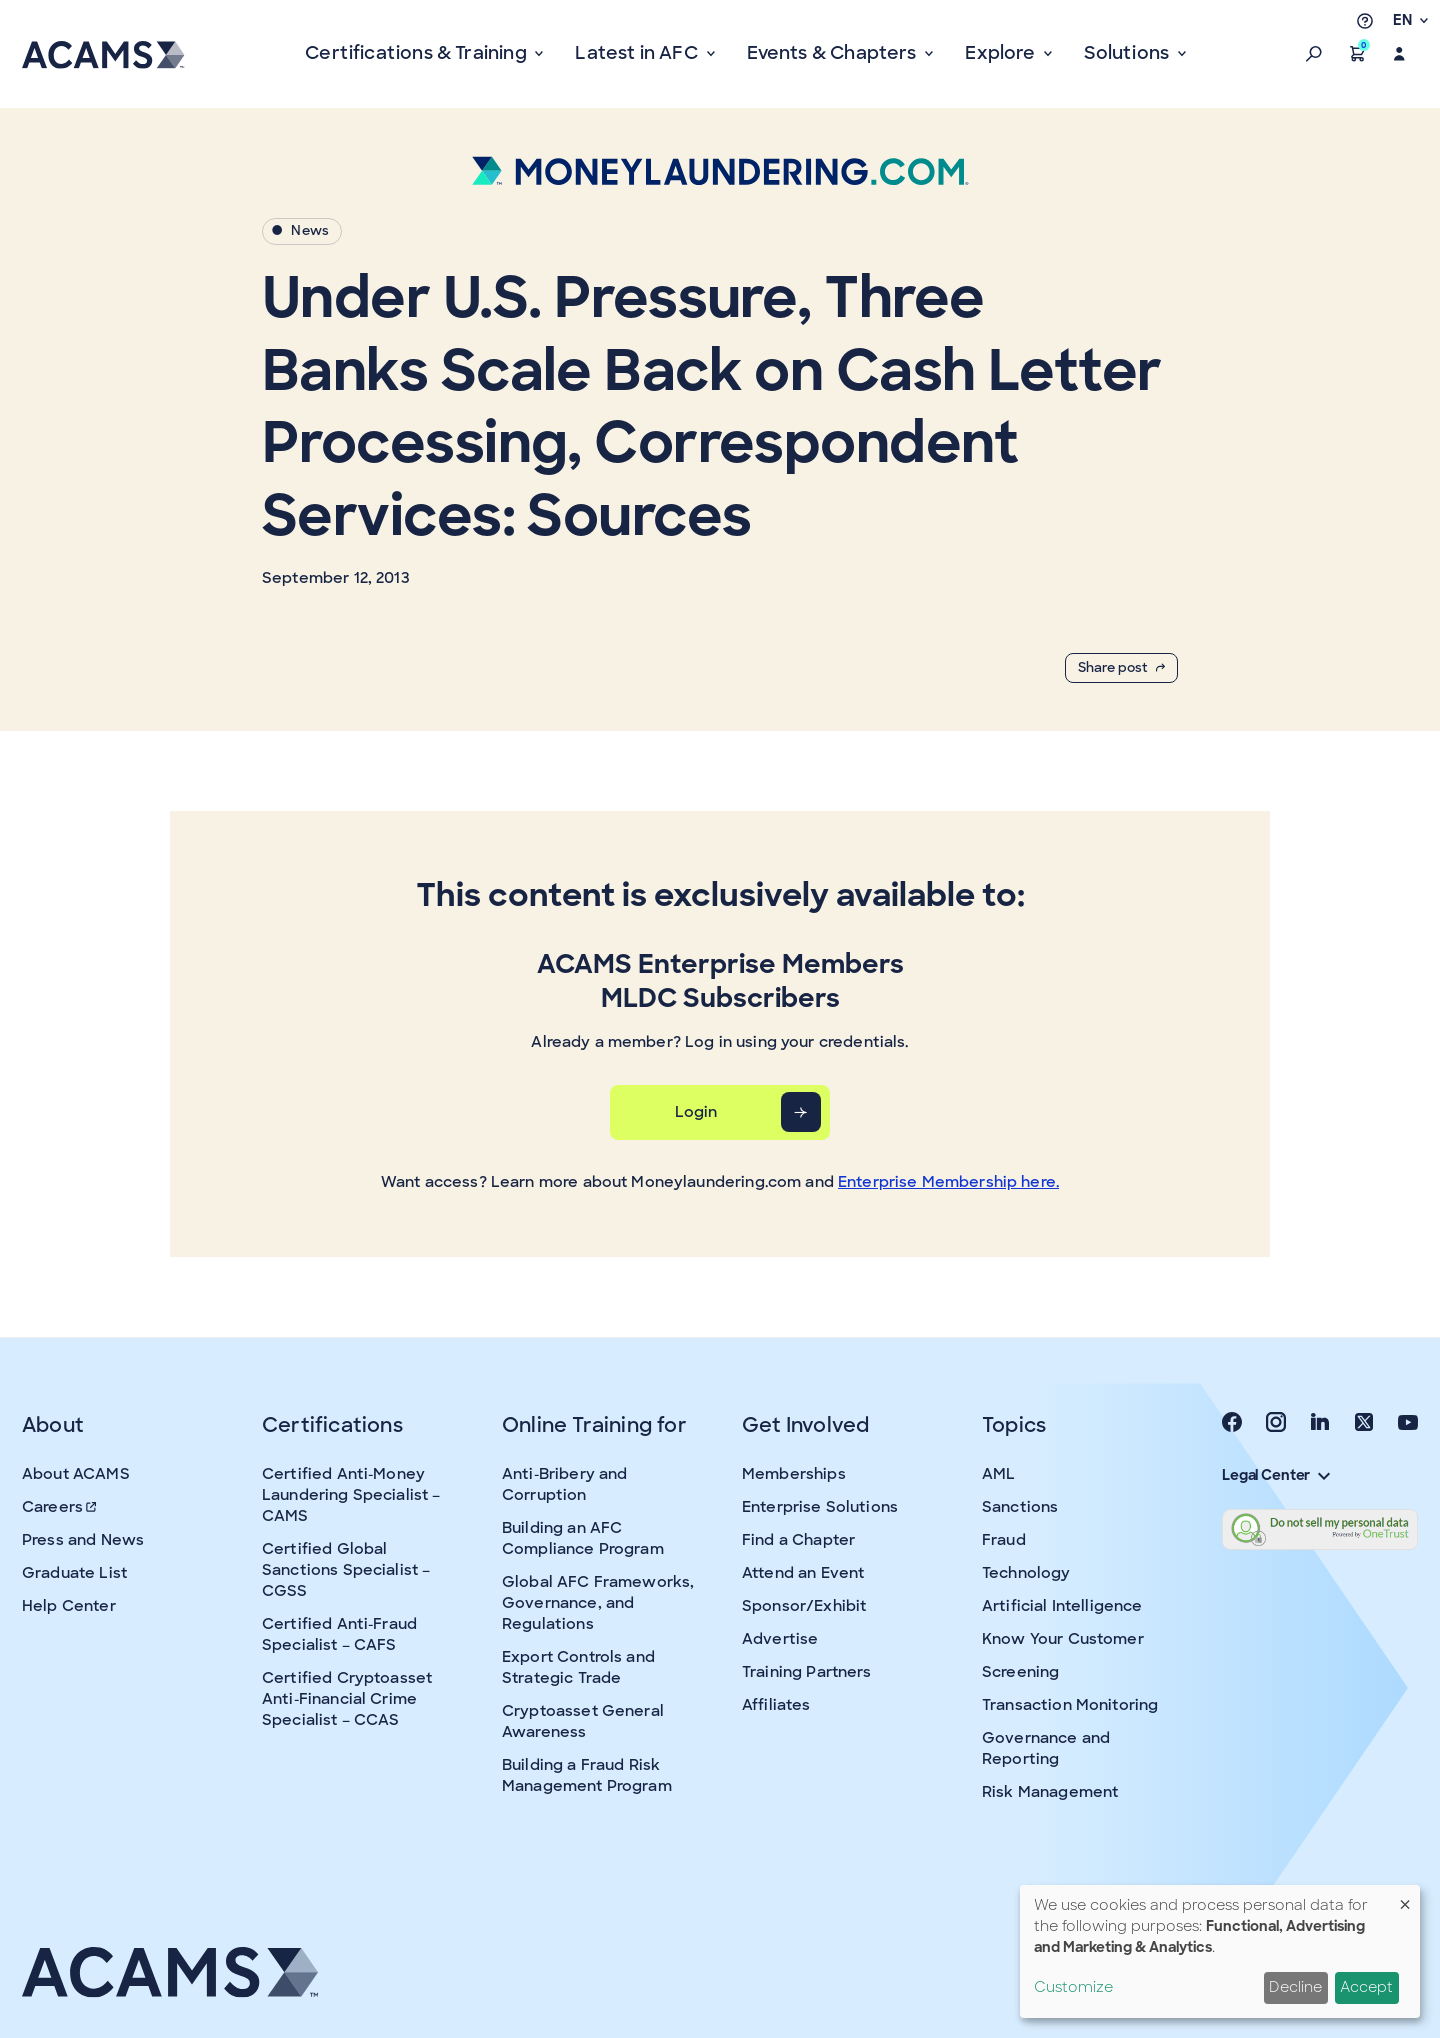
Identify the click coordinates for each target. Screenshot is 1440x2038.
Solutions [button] (1128, 53)
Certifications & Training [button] (418, 53)
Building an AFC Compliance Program (583, 1538)
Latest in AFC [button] (638, 53)
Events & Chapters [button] (834, 53)
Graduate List (74, 1573)
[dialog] (1220, 1951)
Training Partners (807, 1672)
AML (998, 1474)
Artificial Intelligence (1062, 1606)
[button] (1314, 54)
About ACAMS (76, 1474)
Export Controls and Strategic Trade (578, 1667)
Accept (1366, 1987)
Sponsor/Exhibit (804, 1606)
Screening (1020, 1672)
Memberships (794, 1474)
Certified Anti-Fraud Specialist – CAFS (339, 1634)
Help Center (69, 1606)
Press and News (83, 1540)
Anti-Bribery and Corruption (564, 1484)
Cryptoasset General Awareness (583, 1721)
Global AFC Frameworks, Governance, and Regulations (598, 1603)
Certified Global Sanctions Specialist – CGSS (346, 1570)
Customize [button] (1073, 1987)
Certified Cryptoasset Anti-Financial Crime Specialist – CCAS (347, 1699)
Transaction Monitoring (1070, 1705)
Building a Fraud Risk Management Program (587, 1775)
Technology (1026, 1573)
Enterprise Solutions (820, 1507)
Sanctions (1020, 1507)
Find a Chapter (798, 1540)
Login (696, 1112)
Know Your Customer (1063, 1639)
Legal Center (1276, 1475)
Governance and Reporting (1046, 1748)
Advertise (780, 1639)
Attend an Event (803, 1573)
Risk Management (1050, 1792)
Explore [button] (1002, 53)
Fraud (1004, 1540)
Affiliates (776, 1705)
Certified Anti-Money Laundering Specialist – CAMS (351, 1495)
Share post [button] (1121, 667)
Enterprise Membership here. (948, 1182)
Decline (1295, 1987)
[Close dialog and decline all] (1405, 1897)
